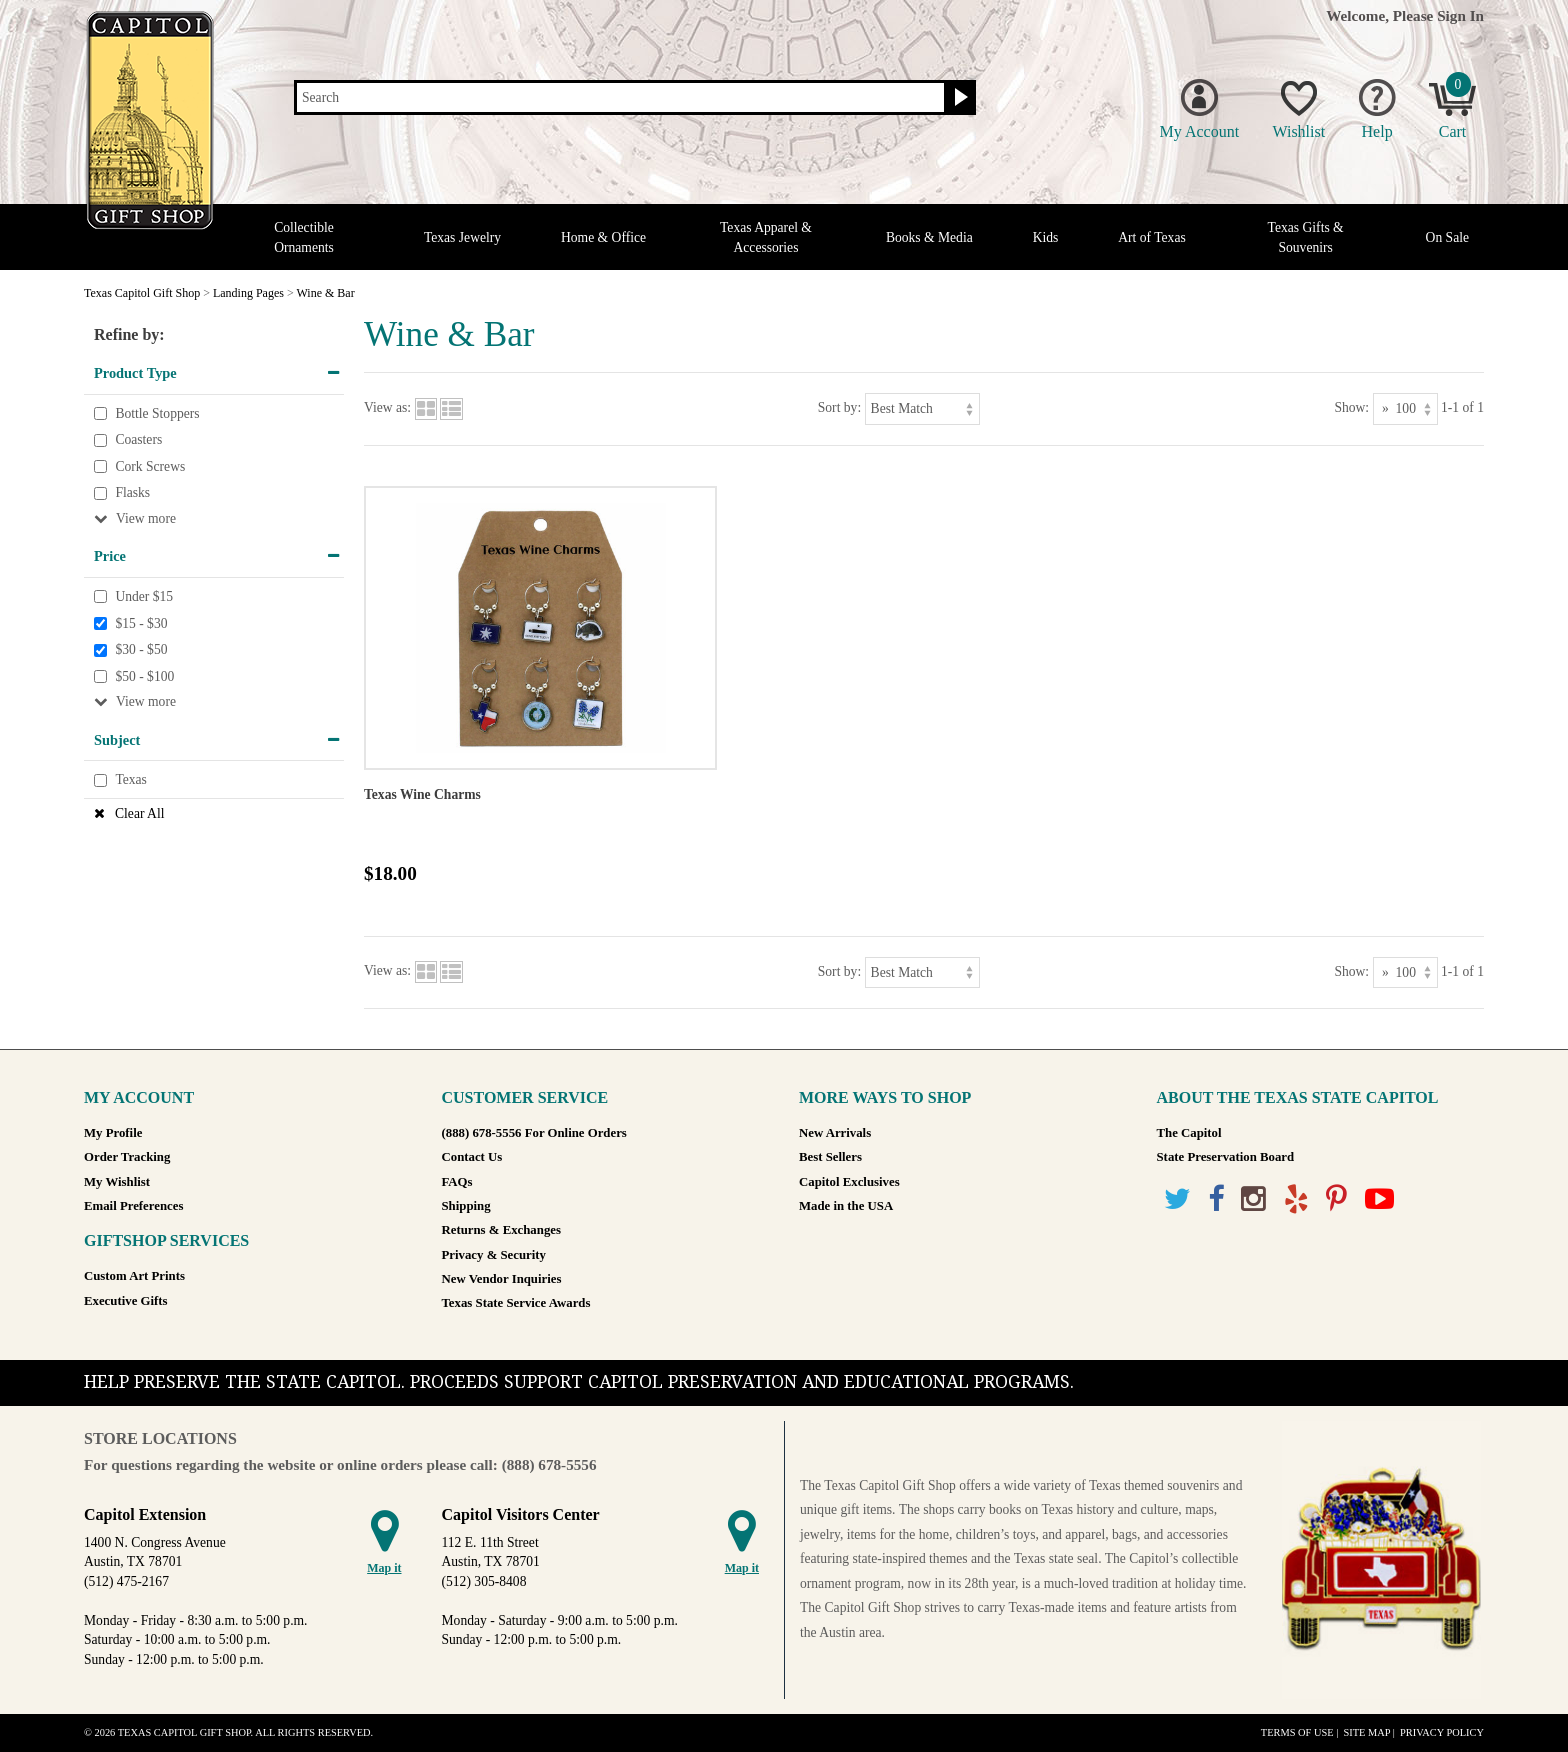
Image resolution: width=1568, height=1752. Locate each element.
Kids (1046, 237)
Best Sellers (830, 1157)
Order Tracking (127, 1157)
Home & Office (603, 237)
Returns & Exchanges (501, 1230)
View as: (387, 407)
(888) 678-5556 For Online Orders (534, 1133)
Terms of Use (1297, 1732)
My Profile (113, 1133)
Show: (1351, 407)
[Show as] (1405, 408)
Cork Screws (150, 466)
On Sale (1447, 237)
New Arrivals (835, 1133)
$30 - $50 (141, 649)
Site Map (1366, 1732)
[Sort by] (922, 408)
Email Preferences (133, 1206)
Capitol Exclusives (849, 1182)
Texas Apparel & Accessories (766, 237)
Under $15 (144, 596)
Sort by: (839, 407)
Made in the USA (846, 1206)
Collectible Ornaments (304, 237)
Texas (131, 779)
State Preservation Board (1226, 1157)
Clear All (139, 813)
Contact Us (472, 1157)
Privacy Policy (1442, 1732)
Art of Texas (1152, 237)
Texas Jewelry (462, 237)
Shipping (466, 1206)
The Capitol (1189, 1133)
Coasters (138, 439)
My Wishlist (117, 1182)
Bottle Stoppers (157, 413)
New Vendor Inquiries (502, 1279)
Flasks (132, 493)
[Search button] (958, 98)
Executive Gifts (126, 1301)
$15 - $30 (141, 623)
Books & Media (929, 237)
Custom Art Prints (134, 1276)
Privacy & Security (494, 1255)
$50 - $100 (144, 676)
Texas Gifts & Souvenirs (1306, 237)
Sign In (1460, 15)
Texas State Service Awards (516, 1303)
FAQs (457, 1182)
